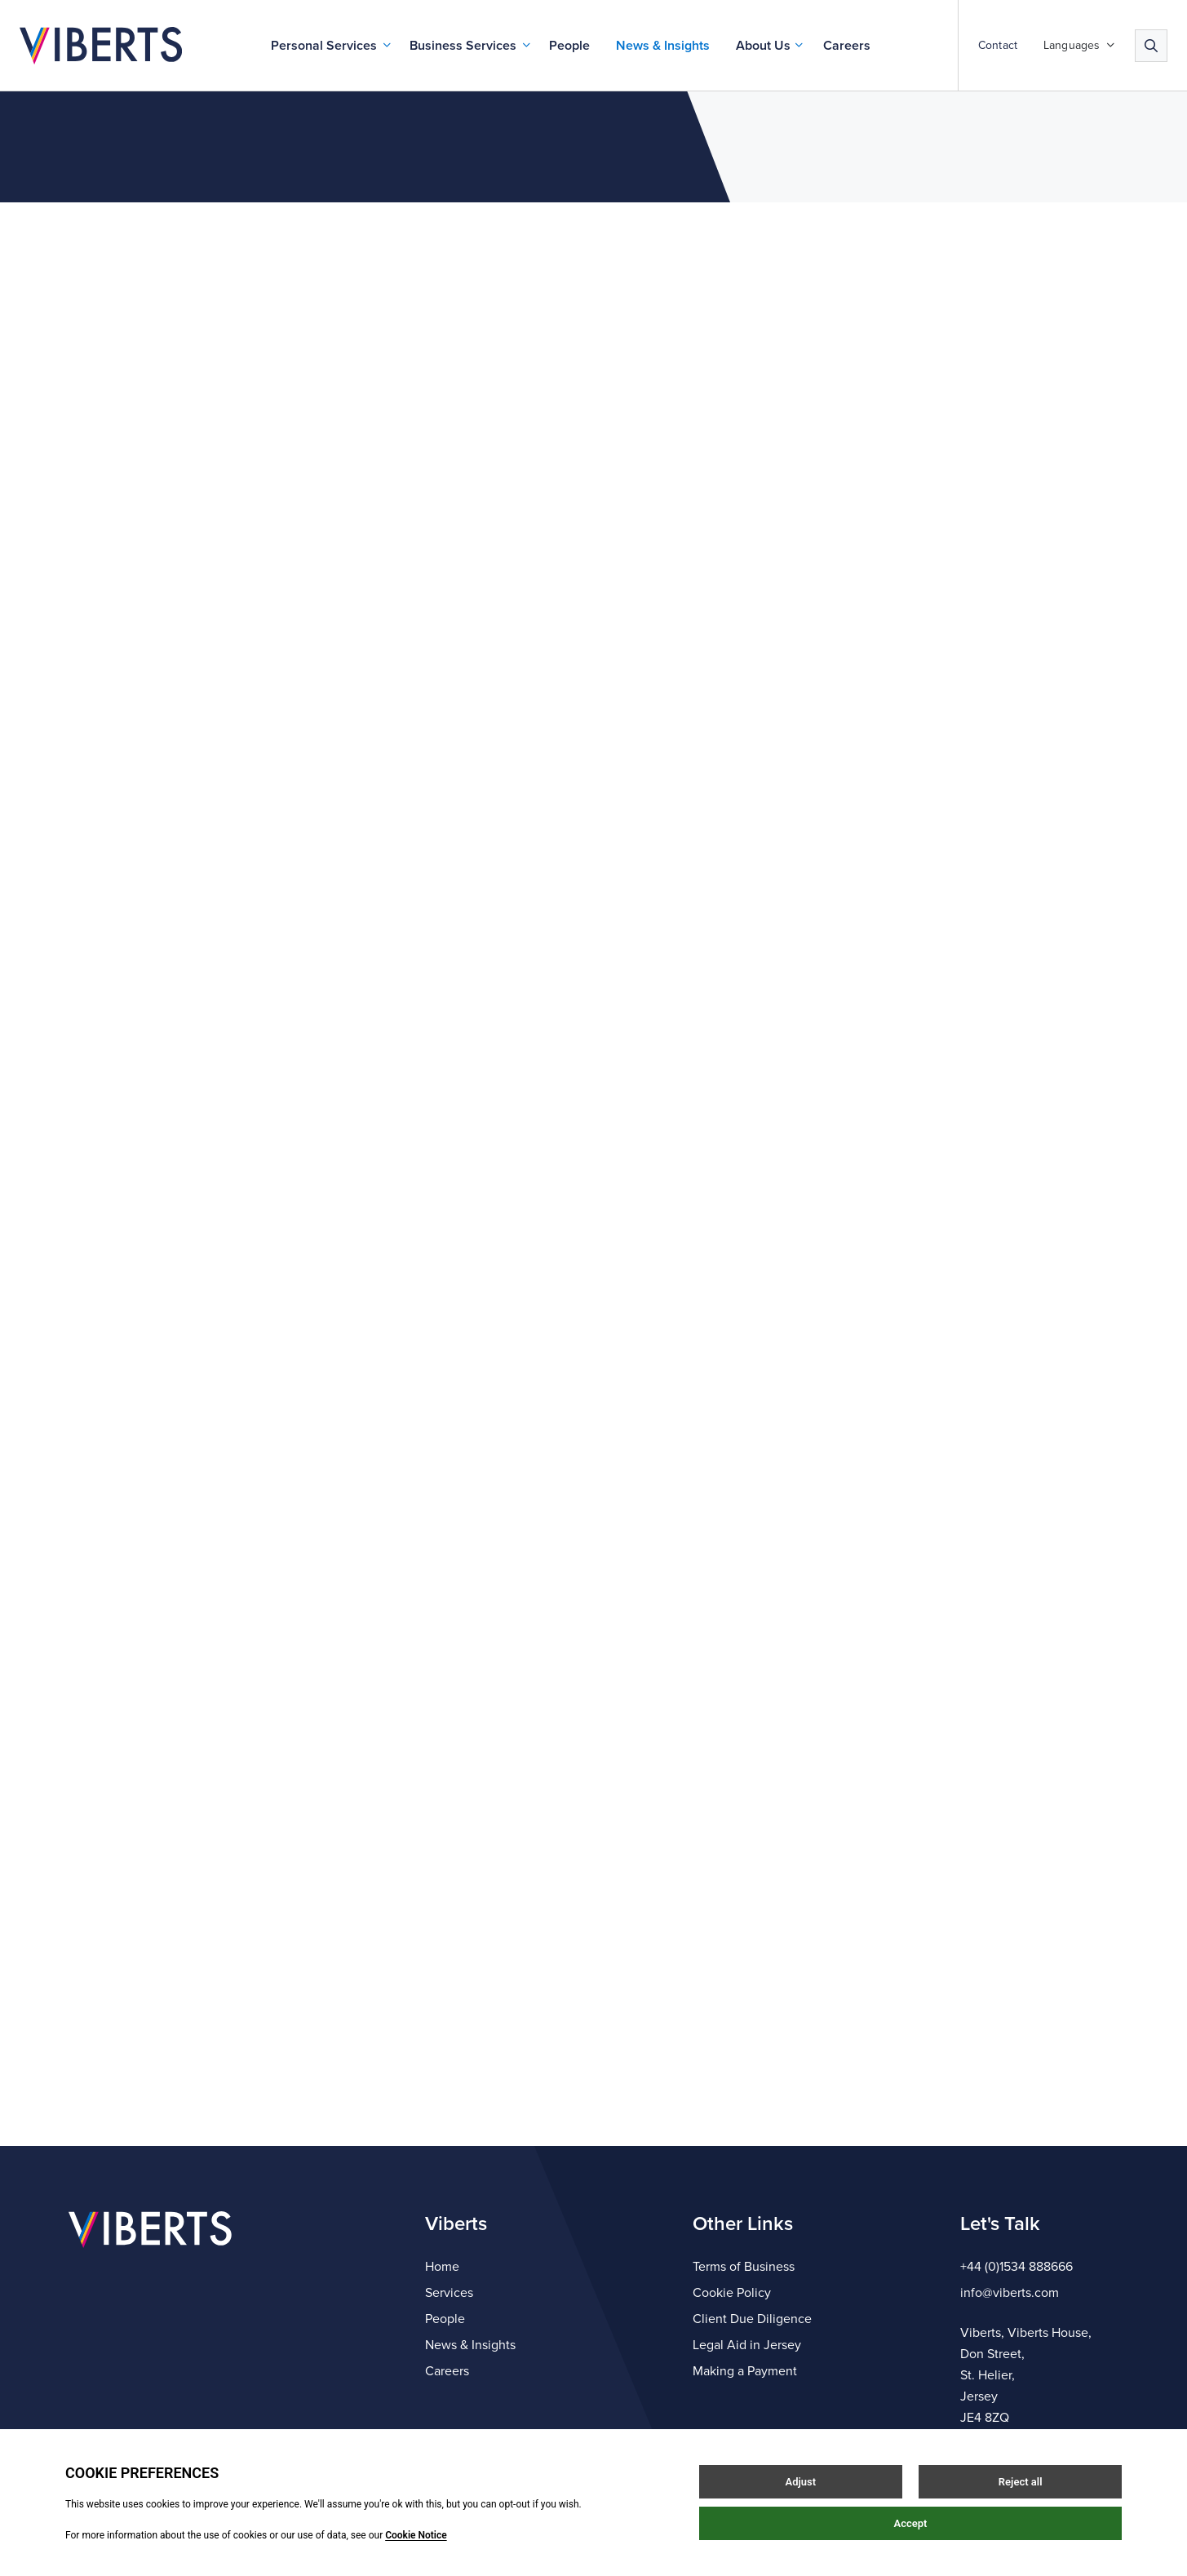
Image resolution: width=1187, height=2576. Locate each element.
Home (442, 2267)
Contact (997, 45)
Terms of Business (744, 2267)
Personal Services (324, 46)
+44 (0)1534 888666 (1016, 2267)
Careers (846, 46)
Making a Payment (745, 2371)
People (569, 46)
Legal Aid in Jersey (747, 2345)
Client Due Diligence (752, 2319)
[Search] (1151, 45)
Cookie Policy (732, 2293)
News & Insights (663, 46)
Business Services (463, 46)
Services (449, 2293)
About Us (763, 46)
